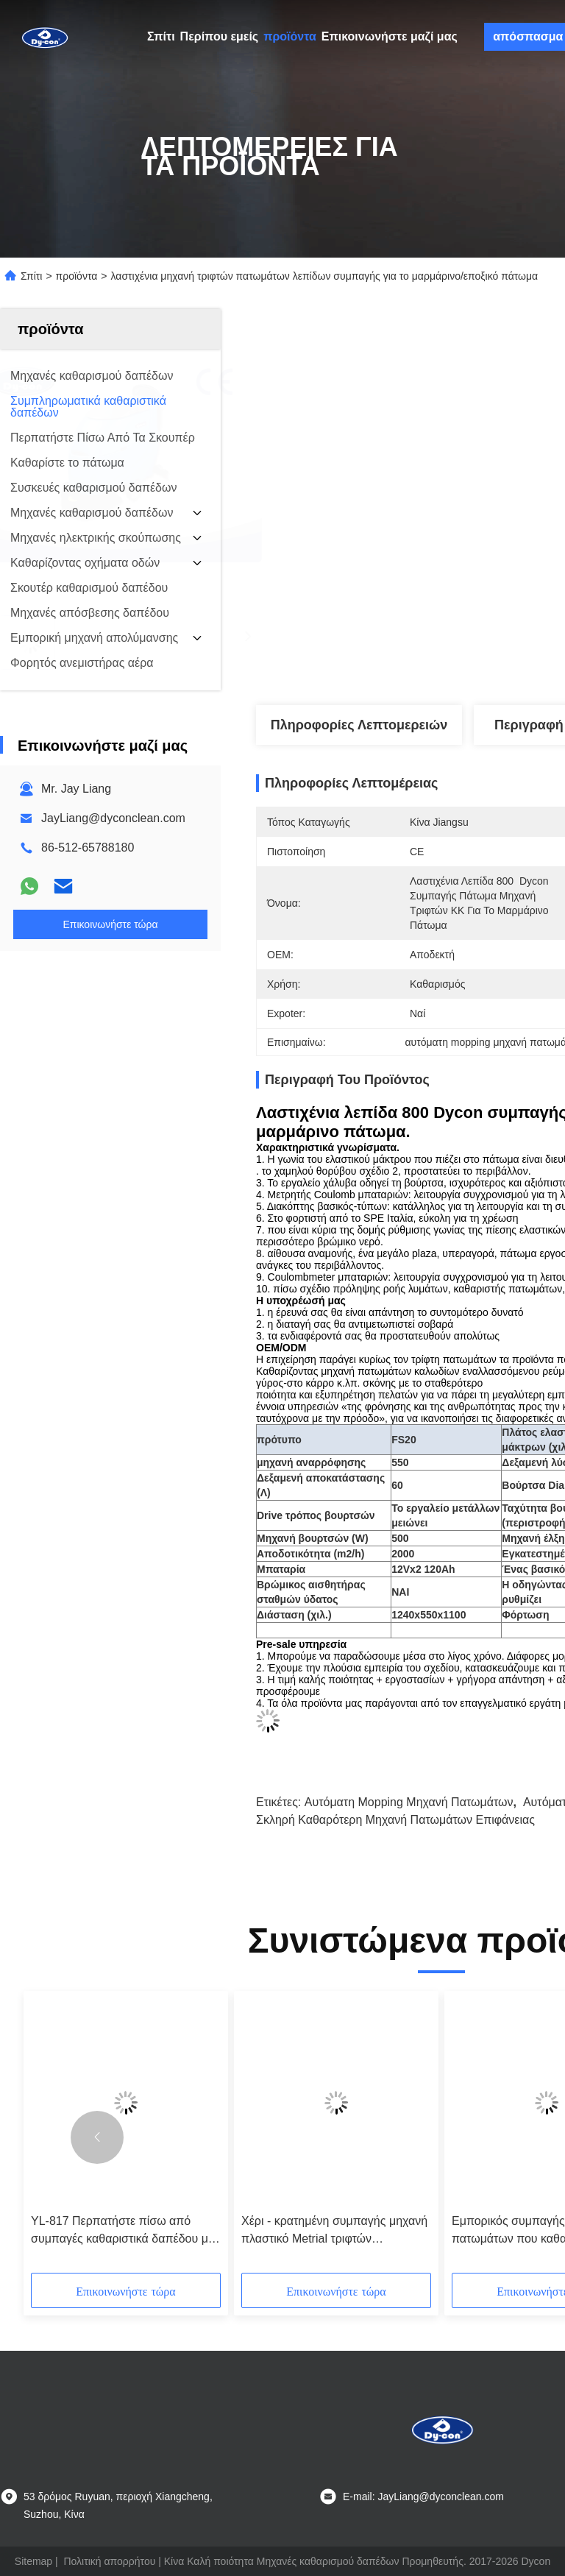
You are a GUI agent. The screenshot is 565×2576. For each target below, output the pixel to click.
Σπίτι (161, 36)
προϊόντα (289, 36)
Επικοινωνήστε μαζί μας (389, 36)
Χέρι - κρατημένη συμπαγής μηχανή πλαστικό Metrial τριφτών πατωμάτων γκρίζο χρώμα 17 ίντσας (335, 2231)
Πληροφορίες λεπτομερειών (359, 725)
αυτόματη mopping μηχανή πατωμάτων (409, 1802)
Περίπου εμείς (219, 36)
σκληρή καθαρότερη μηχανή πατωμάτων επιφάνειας (395, 1820)
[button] (97, 2137)
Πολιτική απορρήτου (109, 2561)
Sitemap (33, 2561)
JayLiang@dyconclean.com (113, 818)
